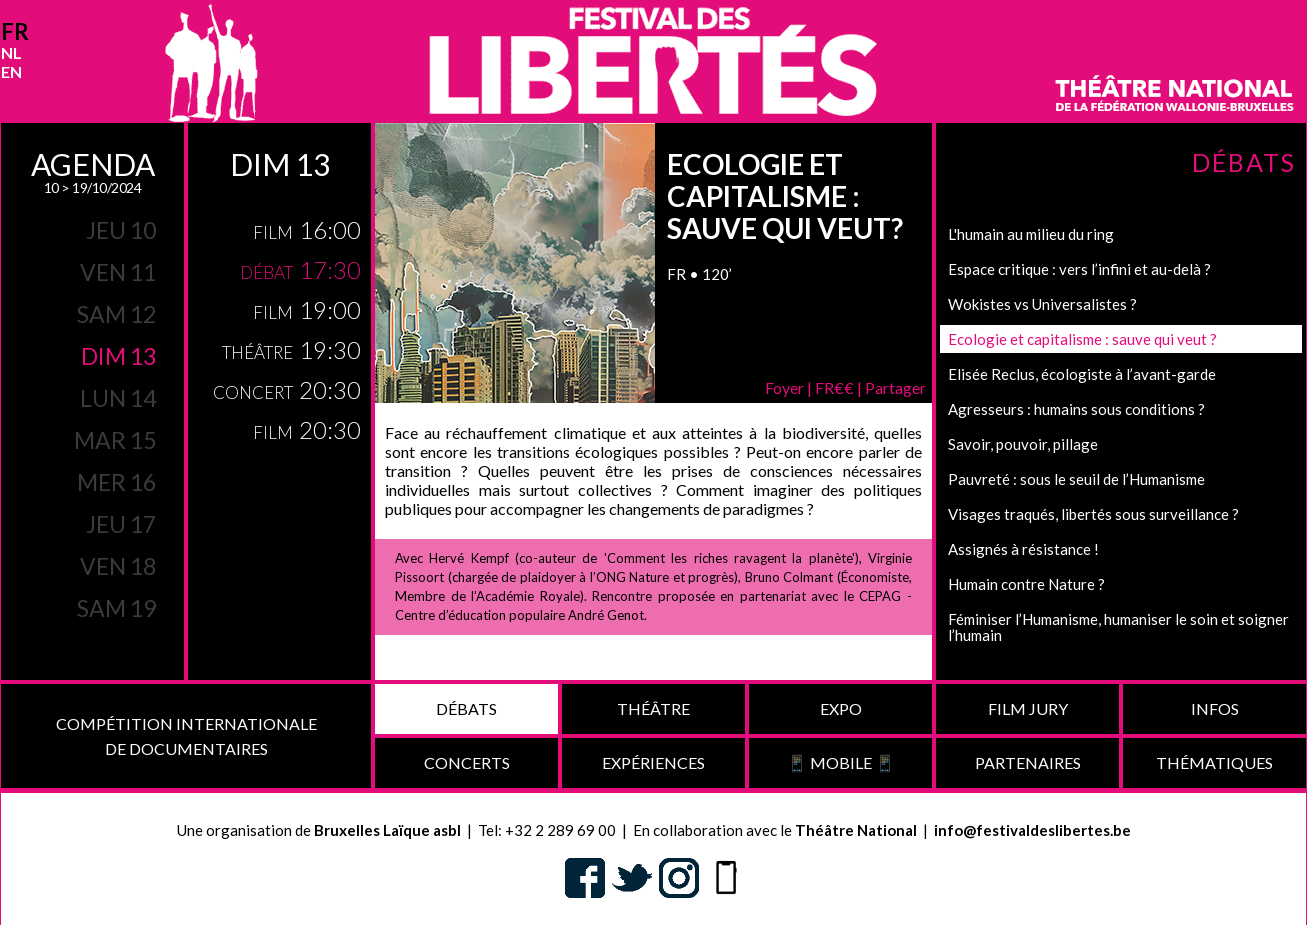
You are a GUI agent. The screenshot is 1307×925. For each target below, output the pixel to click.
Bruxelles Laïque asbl (387, 830)
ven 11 (118, 272)
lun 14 (118, 398)
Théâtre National (856, 830)
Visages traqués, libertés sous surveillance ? (1093, 514)
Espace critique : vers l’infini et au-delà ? (1079, 269)
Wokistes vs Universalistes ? (1042, 304)
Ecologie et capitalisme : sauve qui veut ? (1082, 339)
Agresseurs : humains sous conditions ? (1076, 409)
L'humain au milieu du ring (1031, 234)
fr (15, 31)
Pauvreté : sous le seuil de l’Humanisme (1076, 479)
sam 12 (116, 314)
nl (11, 52)
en (11, 71)
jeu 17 (121, 524)
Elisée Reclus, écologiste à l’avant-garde (1082, 374)
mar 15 (115, 440)
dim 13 (118, 356)
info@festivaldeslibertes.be (1032, 830)
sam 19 (116, 608)
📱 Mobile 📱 (841, 762)
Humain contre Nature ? (1026, 584)
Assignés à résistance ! (1023, 549)
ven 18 (118, 566)
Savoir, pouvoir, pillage (1023, 444)
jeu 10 (121, 230)
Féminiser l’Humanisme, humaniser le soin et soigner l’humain (1118, 627)
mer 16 (116, 482)
